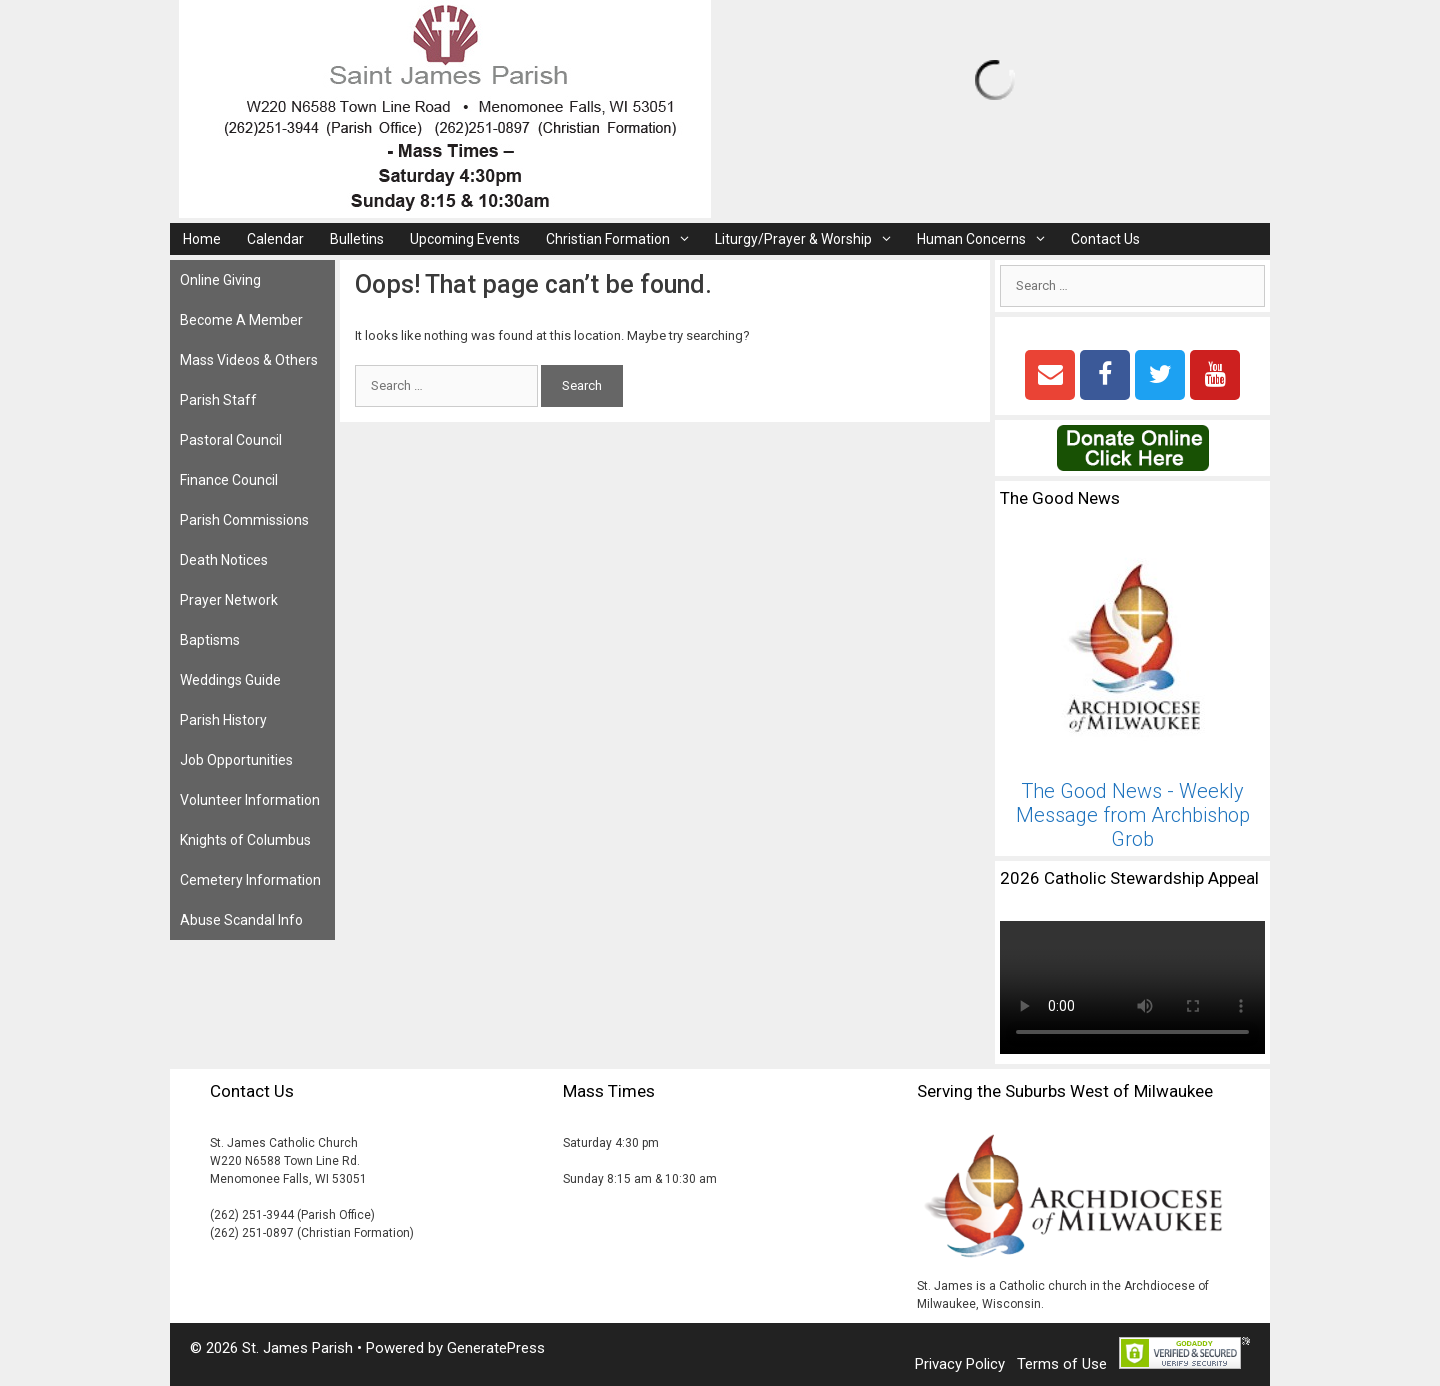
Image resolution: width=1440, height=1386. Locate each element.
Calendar (275, 239)
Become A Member (241, 320)
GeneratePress (496, 1348)
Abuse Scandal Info (241, 920)
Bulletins (357, 239)
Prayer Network (229, 600)
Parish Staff (218, 400)
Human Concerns (987, 239)
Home (202, 239)
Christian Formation (624, 239)
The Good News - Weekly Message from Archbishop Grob (1133, 815)
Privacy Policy (960, 1364)
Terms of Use (1062, 1364)
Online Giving (220, 280)
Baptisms (210, 640)
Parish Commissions (244, 520)
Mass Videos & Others (249, 360)
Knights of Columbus (245, 840)
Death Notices (224, 560)
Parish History (223, 720)
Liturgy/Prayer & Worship (809, 239)
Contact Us (1105, 239)
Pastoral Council (231, 440)
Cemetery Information (250, 880)
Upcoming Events (465, 239)
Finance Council (229, 480)
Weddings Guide (230, 680)
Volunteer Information (250, 800)
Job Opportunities (236, 760)
